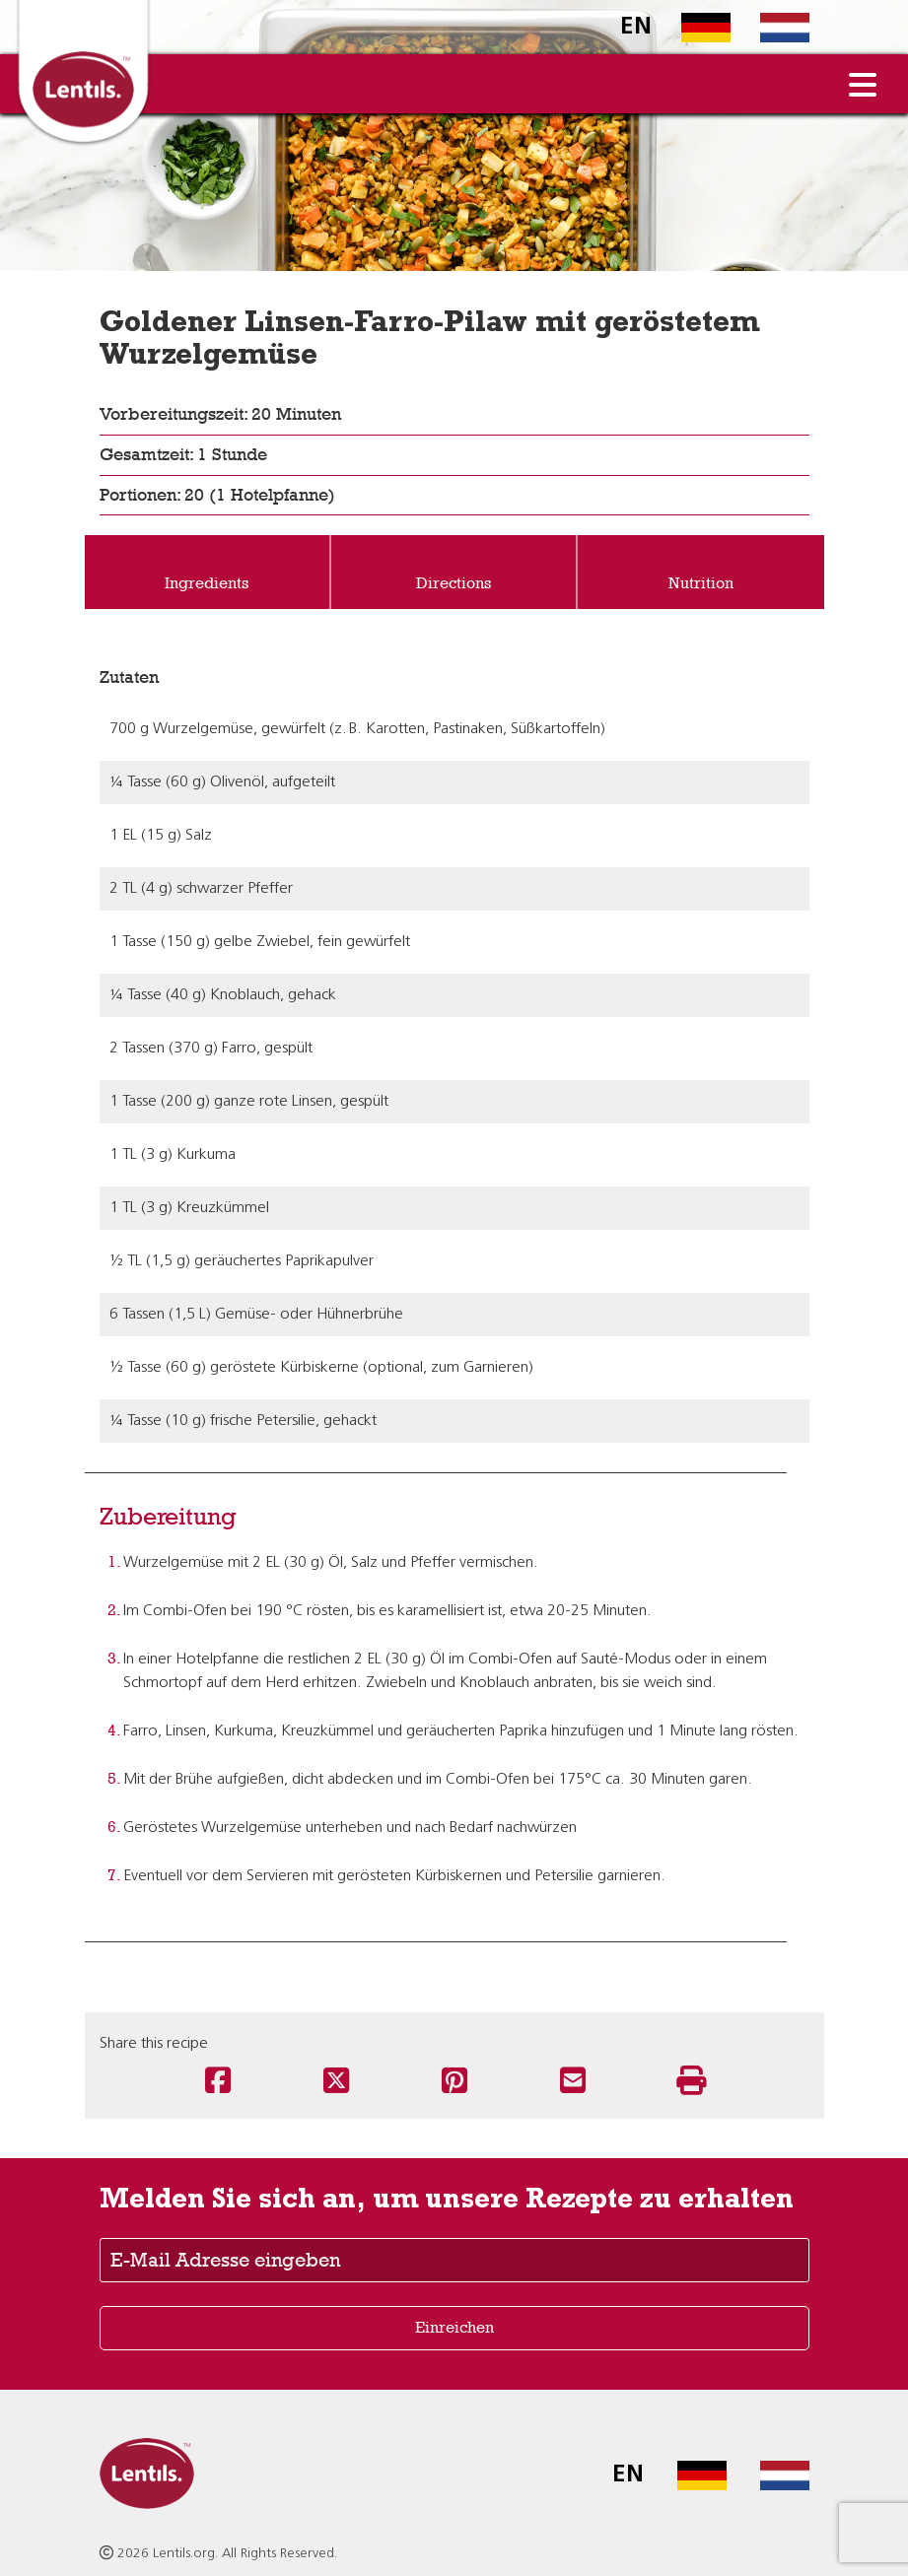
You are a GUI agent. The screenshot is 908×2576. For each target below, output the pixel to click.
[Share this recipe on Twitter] (336, 2082)
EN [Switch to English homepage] (636, 27)
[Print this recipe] (691, 2082)
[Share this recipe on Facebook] (218, 2082)
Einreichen (454, 2327)
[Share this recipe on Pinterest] (454, 2082)
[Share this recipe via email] (573, 2082)
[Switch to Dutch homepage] (770, 27)
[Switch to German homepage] (691, 27)
